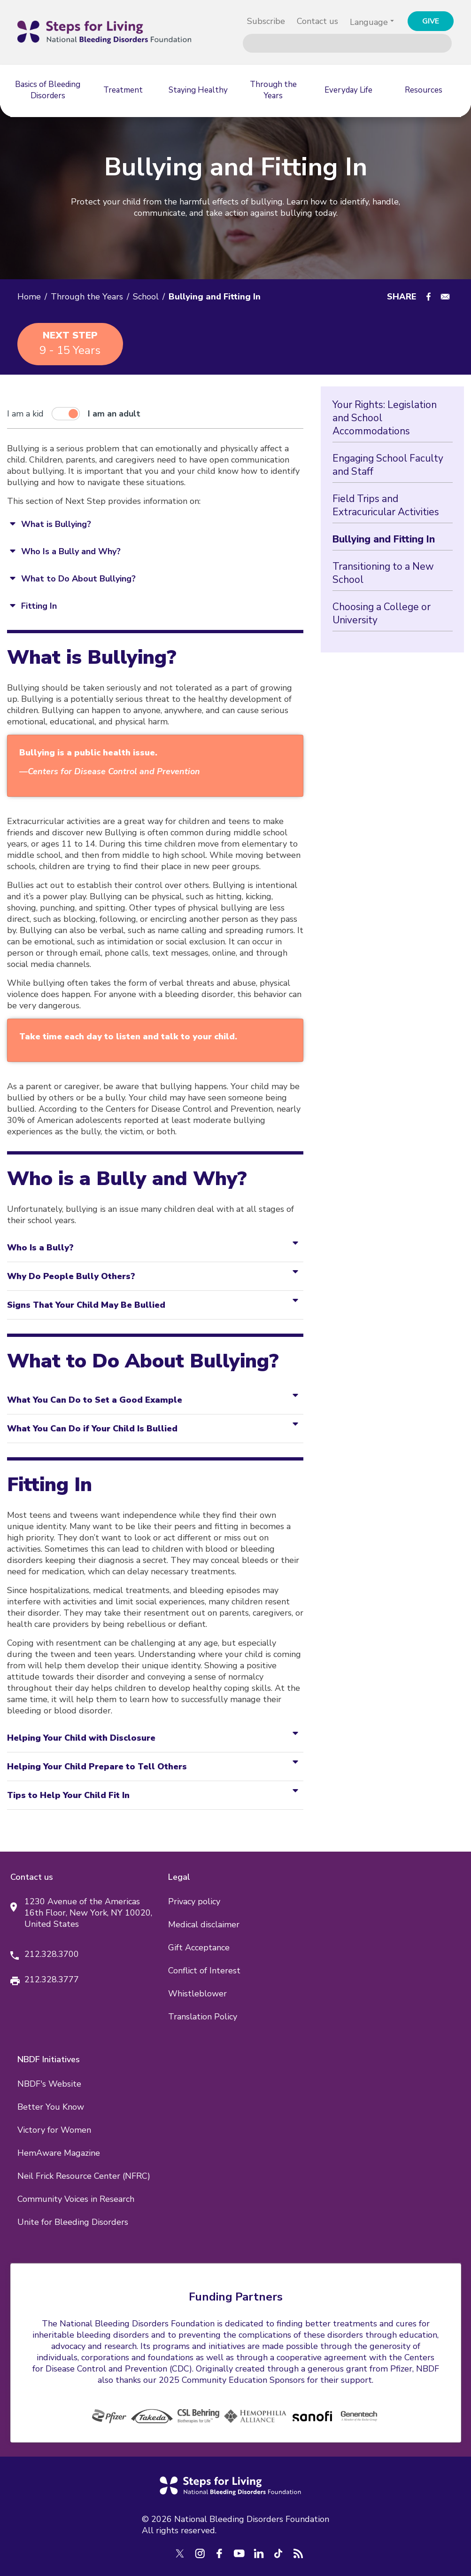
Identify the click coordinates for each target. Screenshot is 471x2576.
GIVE (430, 21)
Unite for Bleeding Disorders (72, 2222)
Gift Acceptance (199, 1947)
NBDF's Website (49, 2083)
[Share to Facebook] (428, 297)
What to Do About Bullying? (78, 578)
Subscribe (266, 21)
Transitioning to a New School (383, 573)
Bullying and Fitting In (383, 539)
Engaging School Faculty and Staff (387, 465)
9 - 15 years (69, 343)
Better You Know (50, 2107)
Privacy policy (194, 1901)
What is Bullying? (56, 524)
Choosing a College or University (381, 613)
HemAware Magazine (58, 2153)
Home (29, 296)
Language (369, 22)
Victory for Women (54, 2130)
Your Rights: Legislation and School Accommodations (384, 418)
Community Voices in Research (75, 2199)
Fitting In (39, 606)
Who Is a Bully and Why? (71, 551)
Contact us (317, 21)
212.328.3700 (51, 1954)
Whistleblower (197, 1993)
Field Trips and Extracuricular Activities (385, 505)
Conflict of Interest (204, 1970)
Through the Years (87, 296)
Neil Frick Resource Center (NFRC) (83, 2176)
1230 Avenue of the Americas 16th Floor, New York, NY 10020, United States (88, 1913)
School (146, 296)
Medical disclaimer (203, 1924)
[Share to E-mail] (445, 297)
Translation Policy (202, 2016)
